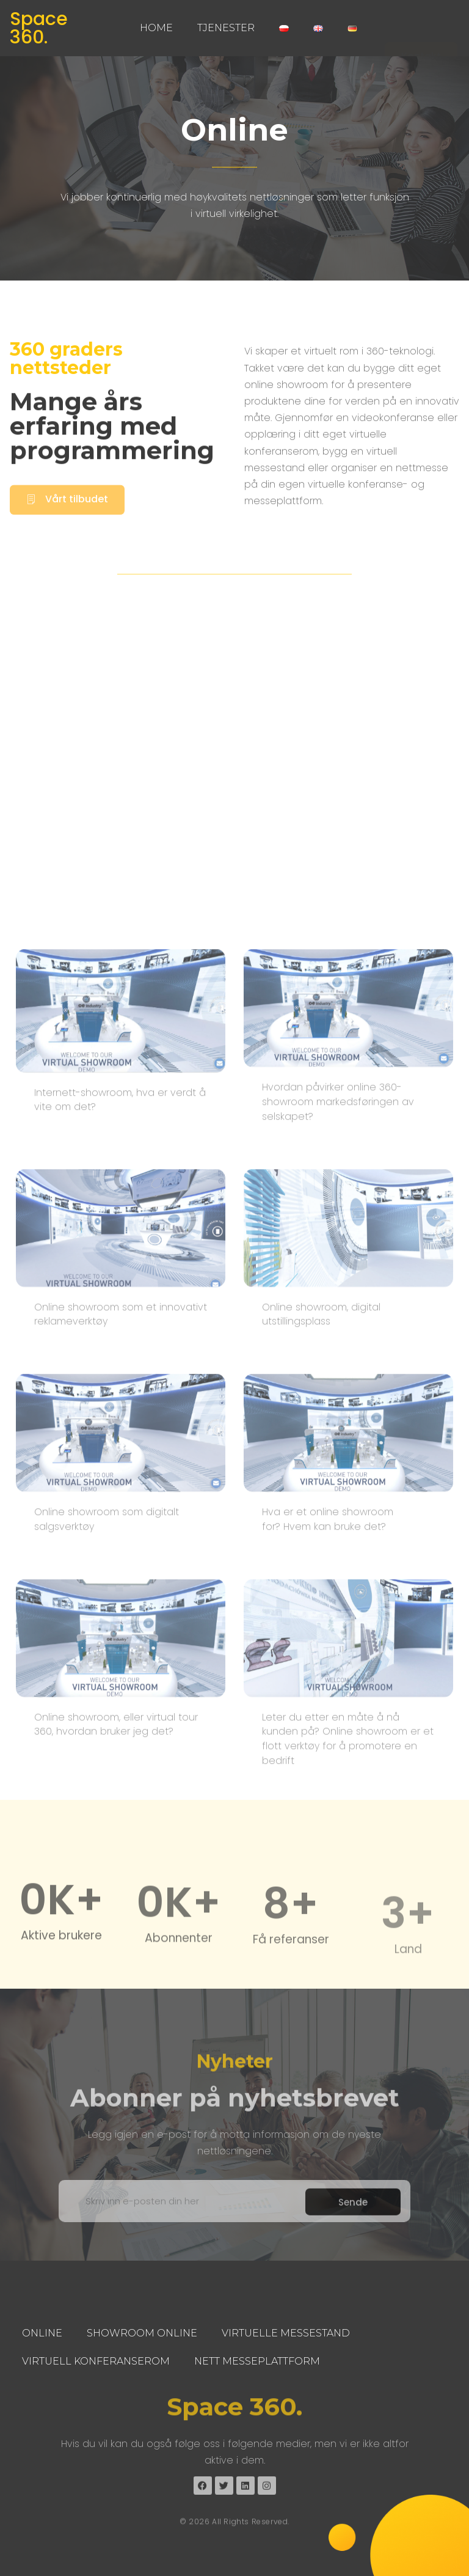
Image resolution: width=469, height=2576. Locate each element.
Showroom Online (142, 2333)
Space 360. (39, 28)
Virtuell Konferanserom (96, 2361)
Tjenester (226, 28)
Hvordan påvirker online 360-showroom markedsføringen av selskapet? (338, 1747)
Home (156, 28)
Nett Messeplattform (257, 2361)
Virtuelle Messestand (286, 2333)
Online (42, 2333)
